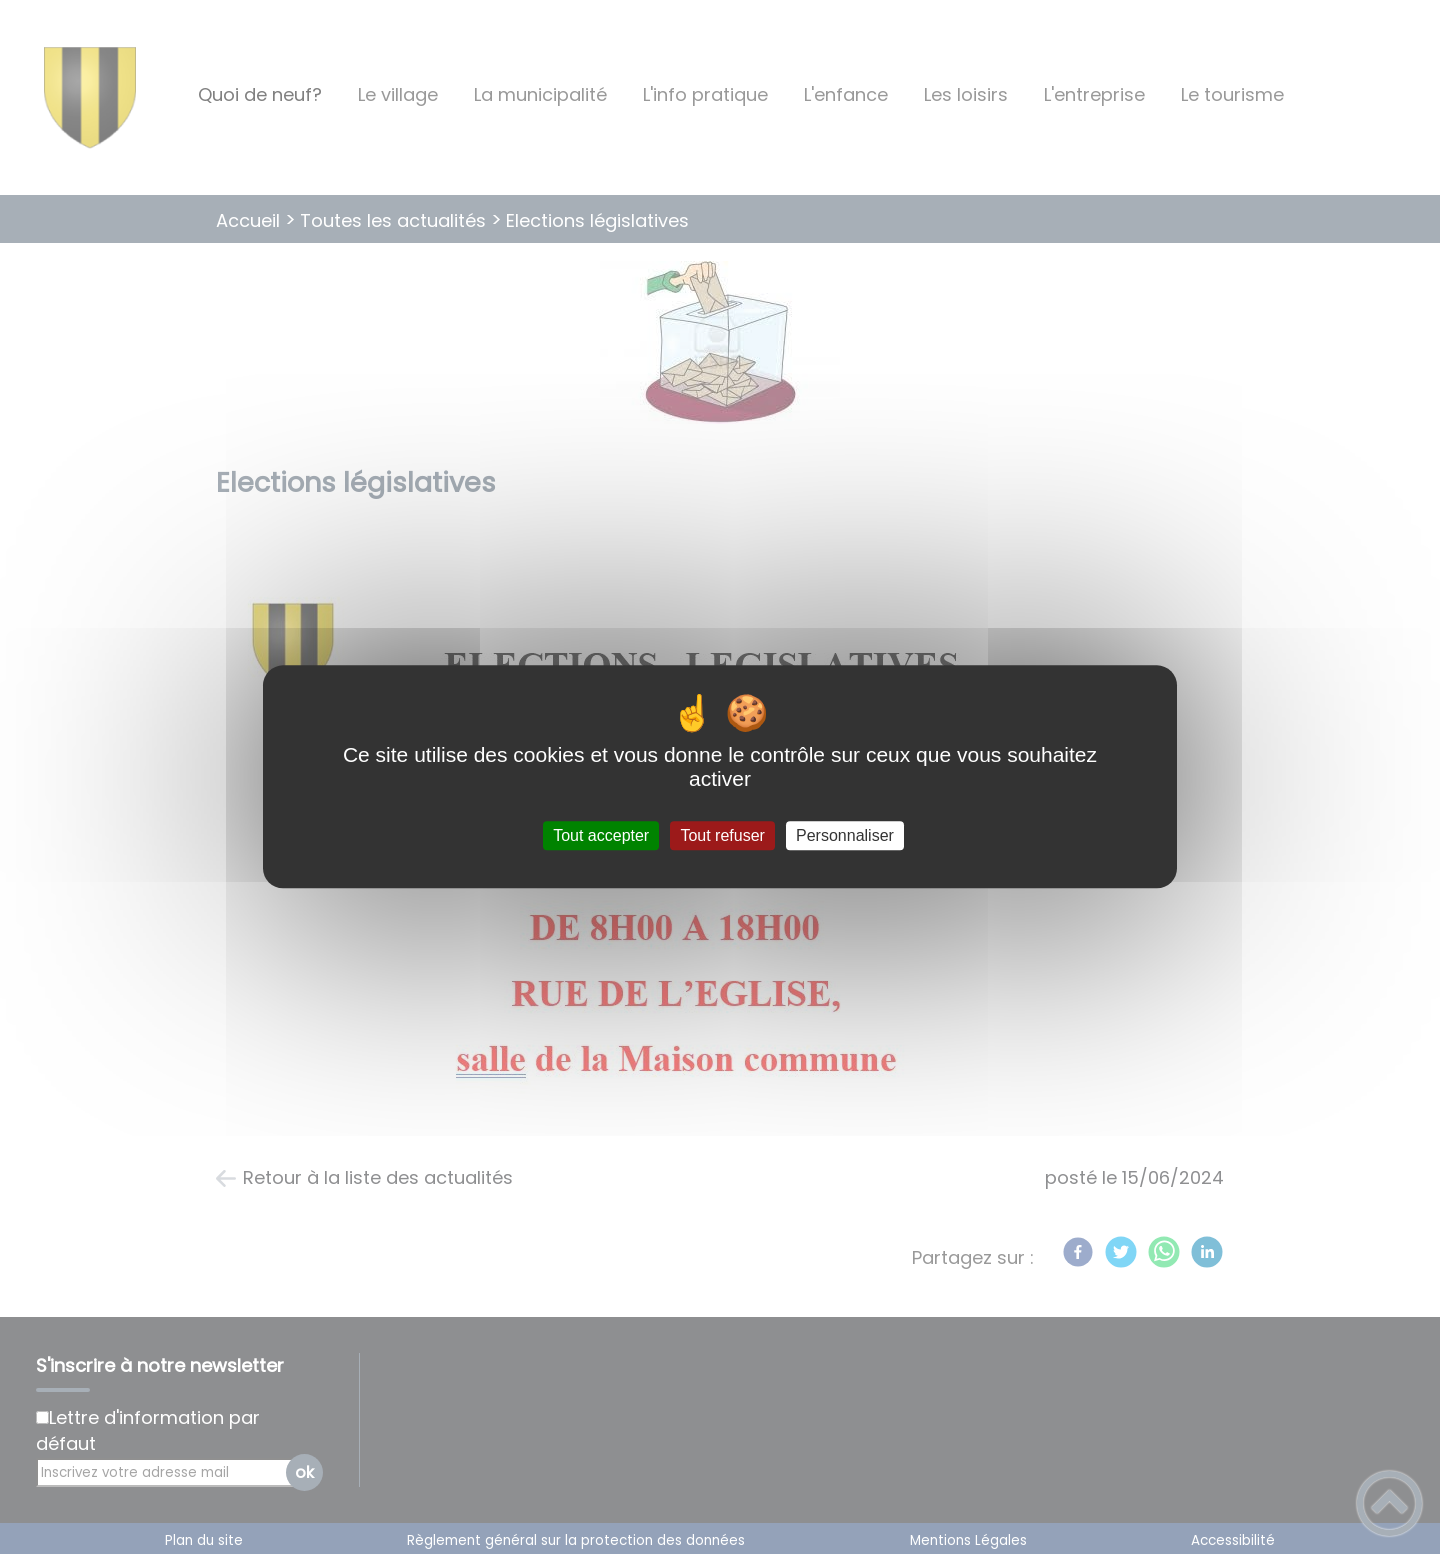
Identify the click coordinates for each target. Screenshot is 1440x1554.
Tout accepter (601, 835)
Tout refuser (722, 835)
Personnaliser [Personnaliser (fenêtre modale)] (845, 835)
